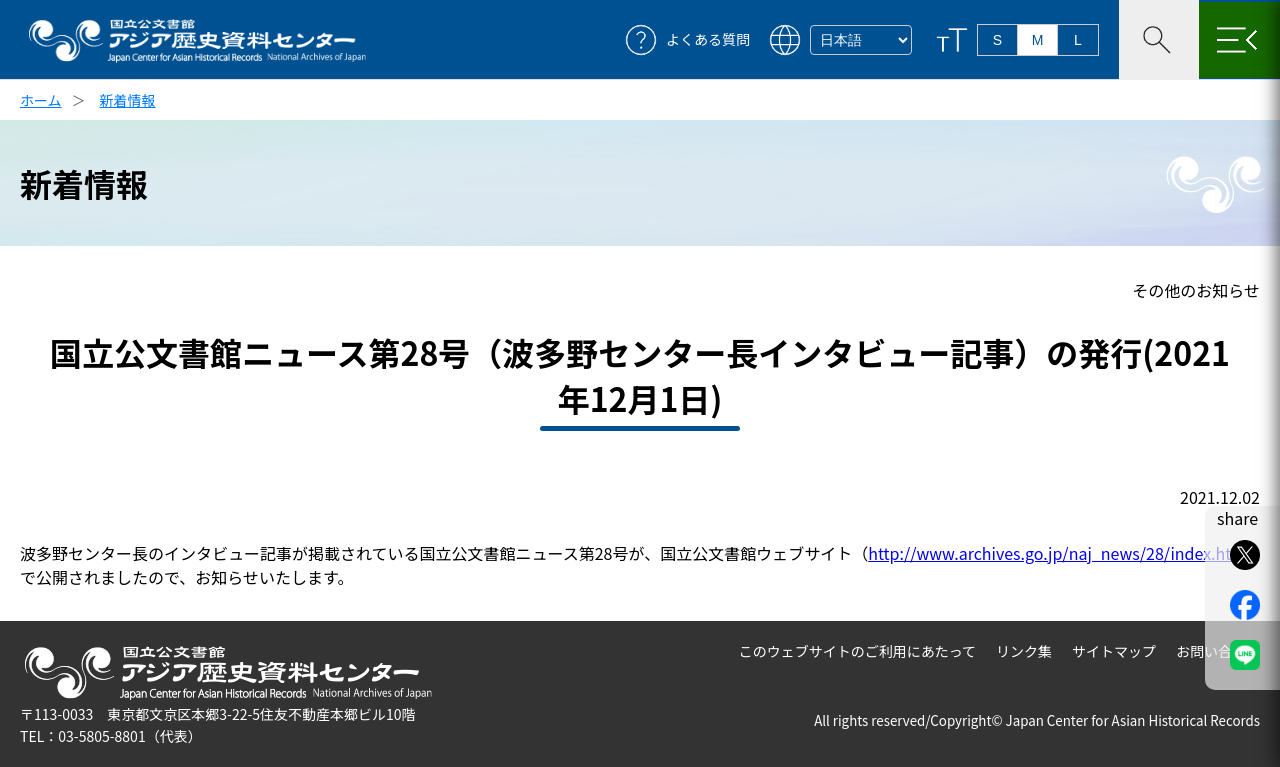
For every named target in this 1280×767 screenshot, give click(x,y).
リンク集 (1024, 651)
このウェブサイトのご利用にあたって (857, 651)
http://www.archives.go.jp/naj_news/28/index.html (1059, 553)
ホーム (41, 100)
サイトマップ (1114, 651)
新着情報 (128, 100)
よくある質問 (708, 39)
